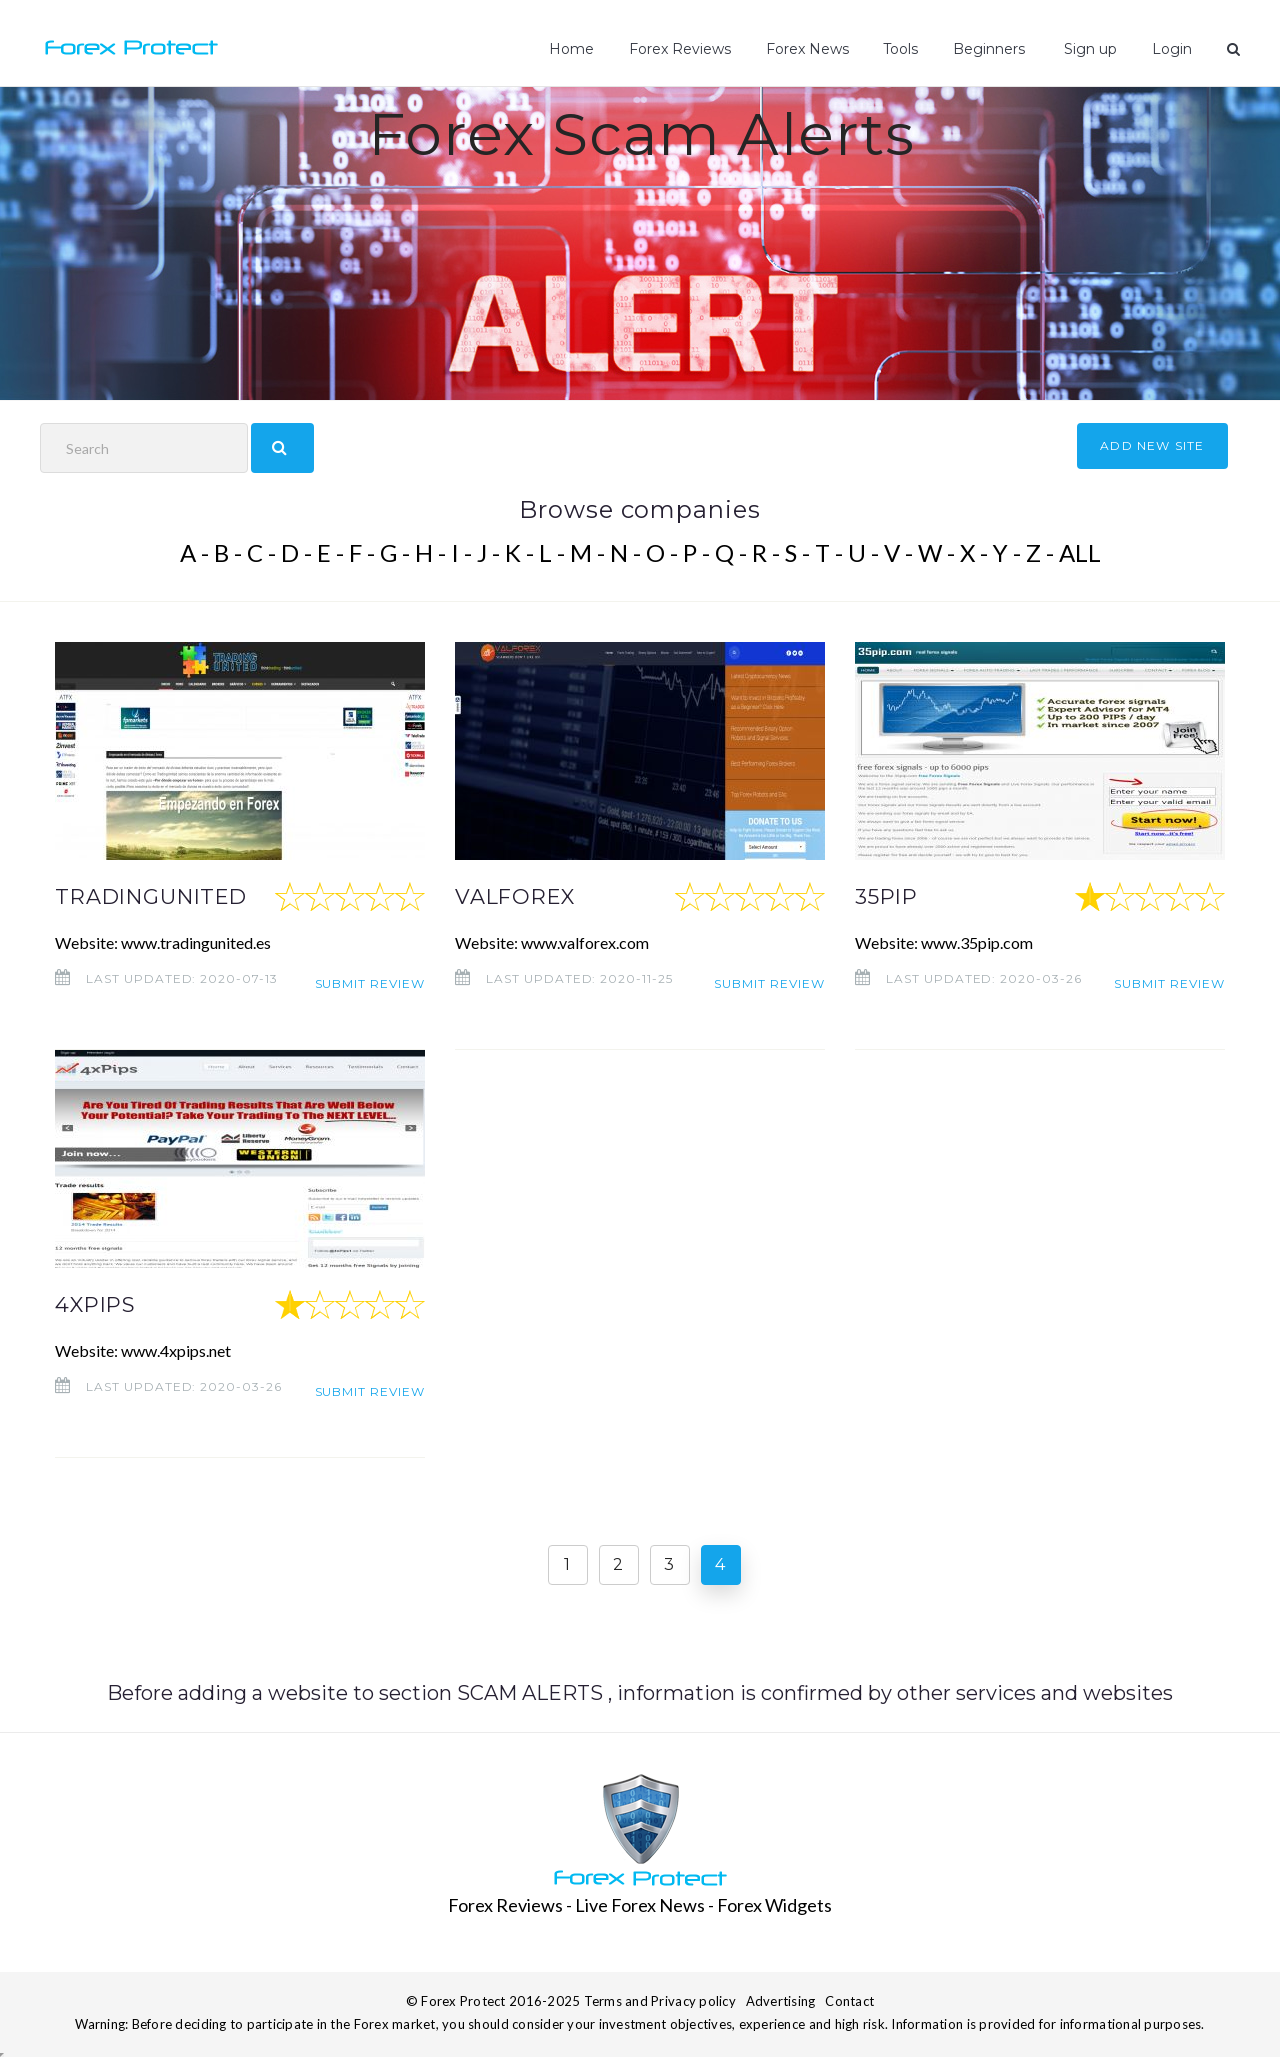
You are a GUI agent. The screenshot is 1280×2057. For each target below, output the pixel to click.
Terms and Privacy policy (660, 1998)
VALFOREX (522, 896)
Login (1173, 49)
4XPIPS (100, 1303)
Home (578, 49)
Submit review (370, 979)
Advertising (781, 1998)
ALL (1080, 552)
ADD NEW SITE (1152, 445)
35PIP (891, 896)
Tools (905, 49)
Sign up (1090, 49)
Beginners (993, 49)
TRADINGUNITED (163, 896)
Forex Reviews (686, 49)
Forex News (812, 49)
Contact (849, 1998)
